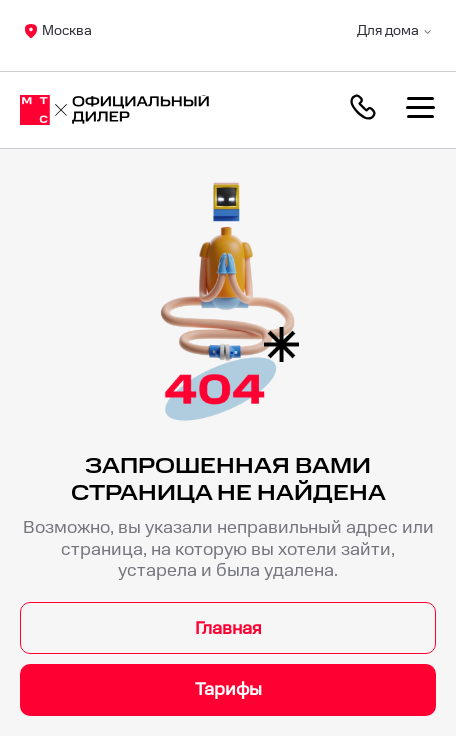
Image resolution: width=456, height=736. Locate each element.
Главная (228, 628)
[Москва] (115, 110)
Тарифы (228, 689)
